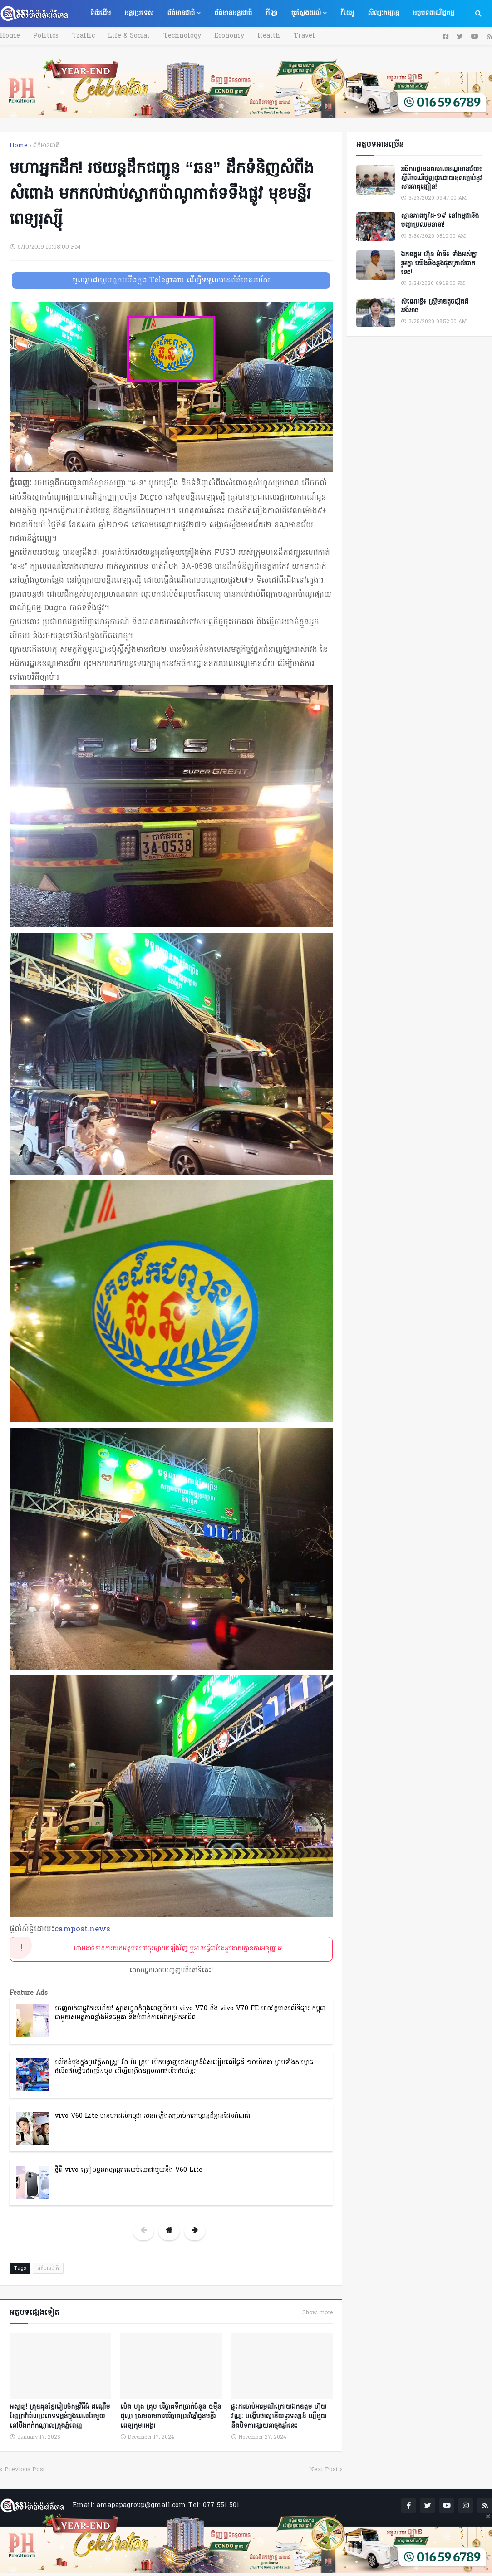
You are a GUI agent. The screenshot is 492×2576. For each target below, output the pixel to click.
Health (257, 36)
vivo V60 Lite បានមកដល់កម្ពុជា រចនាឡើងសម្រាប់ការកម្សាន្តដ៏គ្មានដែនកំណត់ (152, 2116)
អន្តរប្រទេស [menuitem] (138, 13)
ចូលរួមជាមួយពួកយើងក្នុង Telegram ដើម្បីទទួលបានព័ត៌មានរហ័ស (171, 280)
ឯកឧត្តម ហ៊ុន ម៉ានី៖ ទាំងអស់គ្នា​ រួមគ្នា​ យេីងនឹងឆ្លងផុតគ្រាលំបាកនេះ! (439, 263)
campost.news (82, 1929)
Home (10, 36)
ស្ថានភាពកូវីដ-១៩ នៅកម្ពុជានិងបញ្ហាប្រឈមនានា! (440, 221)
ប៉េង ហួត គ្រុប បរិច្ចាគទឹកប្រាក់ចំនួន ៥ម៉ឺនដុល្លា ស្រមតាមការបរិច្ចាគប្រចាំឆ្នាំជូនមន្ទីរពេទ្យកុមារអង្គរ (170, 2414)
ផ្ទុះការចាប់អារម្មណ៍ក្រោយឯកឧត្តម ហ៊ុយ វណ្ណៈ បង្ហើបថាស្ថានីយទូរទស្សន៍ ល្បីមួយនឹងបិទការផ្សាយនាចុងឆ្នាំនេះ (278, 2414)
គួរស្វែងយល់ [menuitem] (306, 13)
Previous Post (25, 2467)
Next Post (323, 2467)
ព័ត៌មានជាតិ (46, 145)
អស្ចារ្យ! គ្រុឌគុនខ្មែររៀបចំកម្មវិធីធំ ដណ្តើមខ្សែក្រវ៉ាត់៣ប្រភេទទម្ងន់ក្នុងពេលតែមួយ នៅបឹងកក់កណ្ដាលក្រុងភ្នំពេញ (60, 2414)
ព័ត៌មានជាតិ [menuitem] (181, 13)
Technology (174, 36)
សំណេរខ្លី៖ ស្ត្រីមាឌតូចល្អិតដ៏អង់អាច (434, 306)
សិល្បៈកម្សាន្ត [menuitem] (383, 13)
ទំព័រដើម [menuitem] (100, 13)
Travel (290, 36)
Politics (44, 36)
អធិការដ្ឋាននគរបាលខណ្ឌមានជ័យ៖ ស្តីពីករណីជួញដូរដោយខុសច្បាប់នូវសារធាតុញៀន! (441, 178)
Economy (219, 36)
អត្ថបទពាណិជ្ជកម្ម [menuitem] (433, 13)
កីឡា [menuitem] (271, 13)
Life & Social (123, 36)
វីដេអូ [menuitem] (347, 13)
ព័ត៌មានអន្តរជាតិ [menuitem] (233, 13)
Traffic (79, 36)
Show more (317, 2312)
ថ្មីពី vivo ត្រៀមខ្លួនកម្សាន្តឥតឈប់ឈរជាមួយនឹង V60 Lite (128, 2170)
